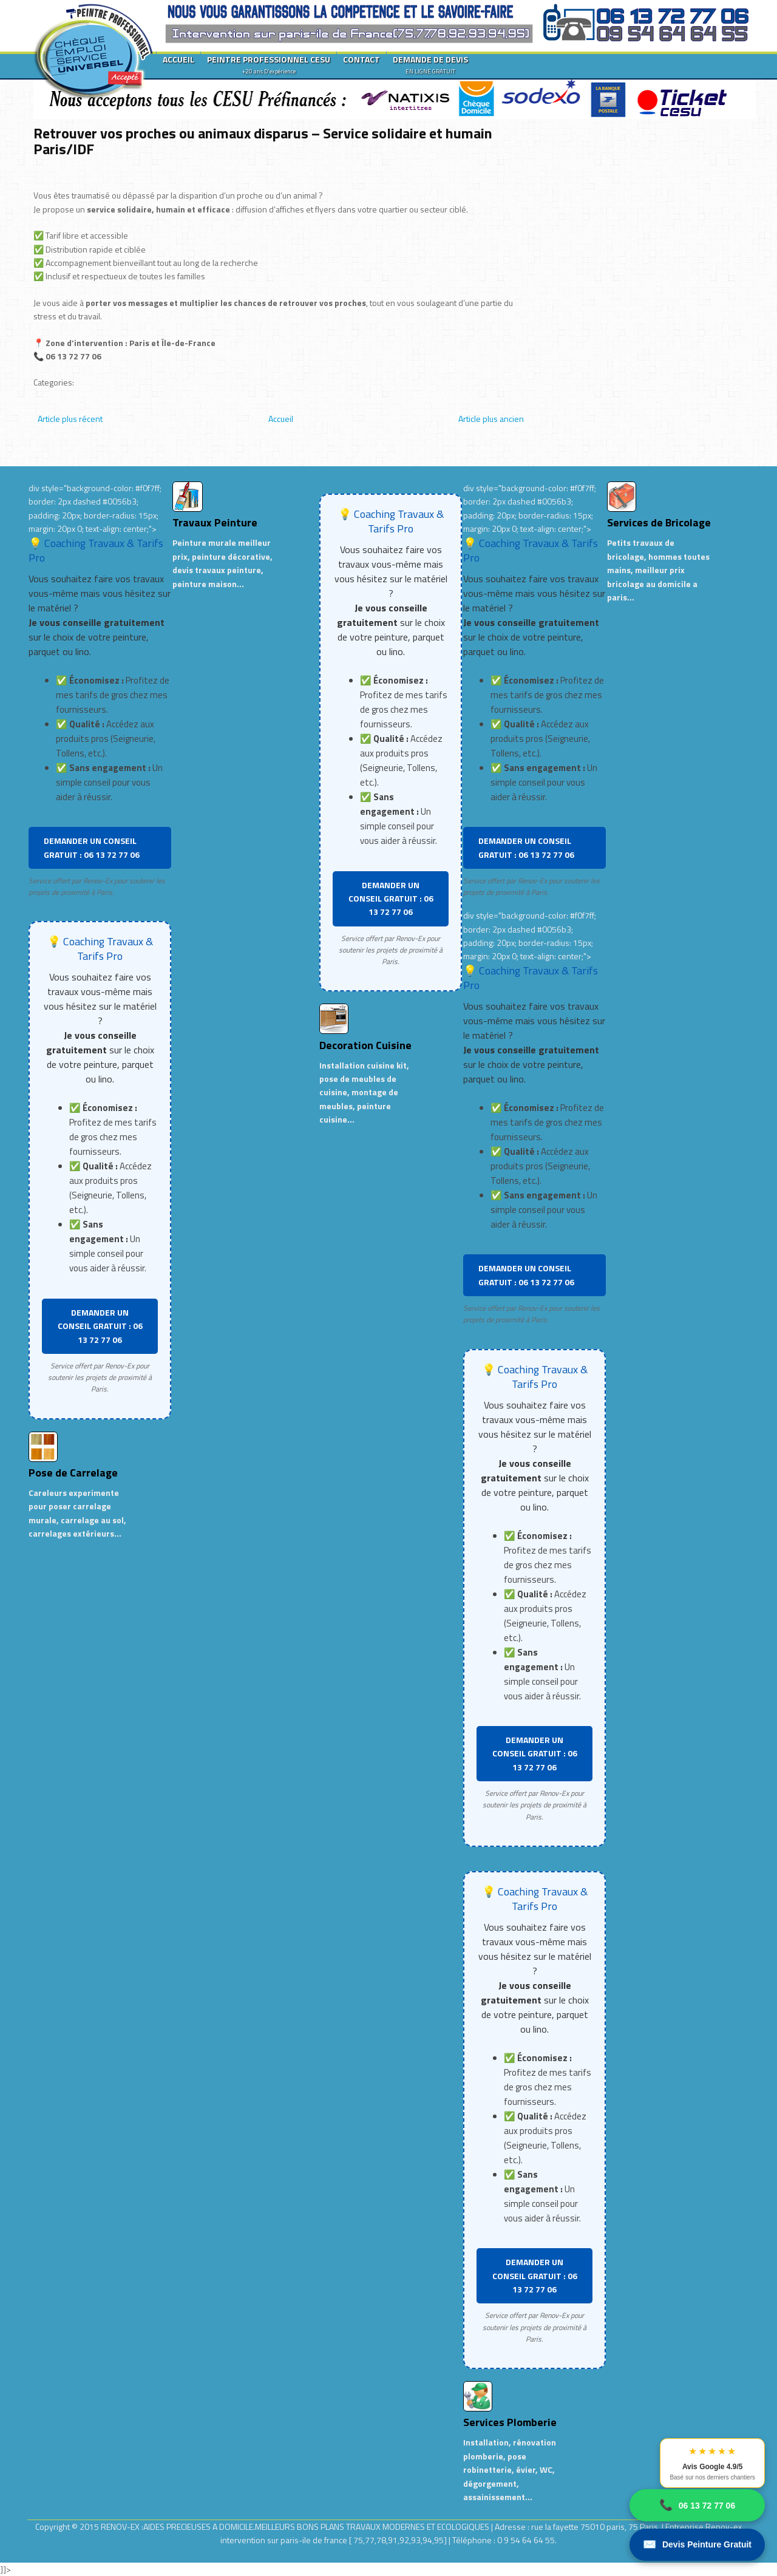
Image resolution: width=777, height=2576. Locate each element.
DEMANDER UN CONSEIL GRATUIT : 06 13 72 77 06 (92, 847)
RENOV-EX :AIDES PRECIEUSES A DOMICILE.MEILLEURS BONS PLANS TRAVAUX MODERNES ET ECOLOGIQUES (296, 2526)
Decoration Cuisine (365, 1045)
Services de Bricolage (659, 522)
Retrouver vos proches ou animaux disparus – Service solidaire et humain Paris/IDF (262, 141)
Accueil (280, 418)
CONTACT (361, 59)
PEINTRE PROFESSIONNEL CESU (268, 64)
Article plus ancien (491, 418)
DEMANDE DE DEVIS (430, 64)
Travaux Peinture (214, 522)
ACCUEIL (178, 59)
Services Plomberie (510, 2422)
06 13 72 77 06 (697, 2505)
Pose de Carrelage (73, 1472)
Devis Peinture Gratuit (697, 2545)
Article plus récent (70, 418)
